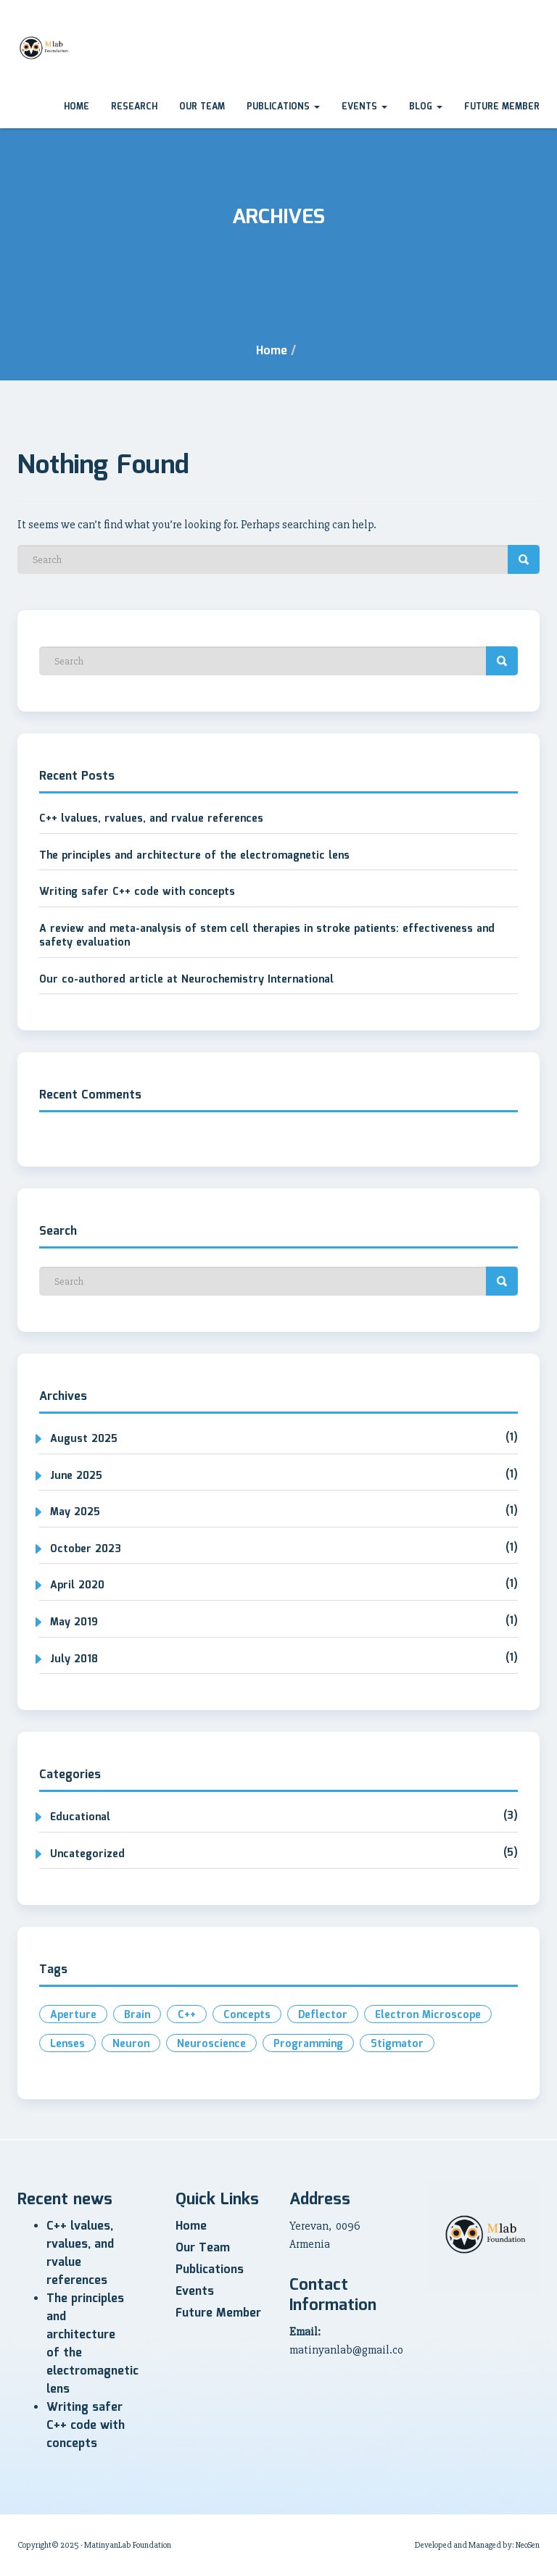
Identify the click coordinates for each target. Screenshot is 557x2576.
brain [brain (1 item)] (137, 2015)
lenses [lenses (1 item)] (67, 2044)
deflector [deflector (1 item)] (322, 2015)
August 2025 (83, 1439)
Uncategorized (87, 1854)
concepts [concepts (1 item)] (247, 2015)
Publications (283, 107)
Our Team (202, 107)
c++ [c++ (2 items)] (187, 2015)
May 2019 (74, 1622)
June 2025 (76, 1476)
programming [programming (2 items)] (308, 2044)
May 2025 (75, 1512)
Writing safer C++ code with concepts (137, 892)
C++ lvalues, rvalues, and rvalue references (151, 819)
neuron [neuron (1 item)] (130, 2044)
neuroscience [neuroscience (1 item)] (211, 2044)
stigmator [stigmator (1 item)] (397, 2044)
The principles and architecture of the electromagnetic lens (194, 856)
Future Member (502, 107)
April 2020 (77, 1585)
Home (76, 107)
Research (134, 107)
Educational (80, 1817)
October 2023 (85, 1549)
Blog (425, 107)
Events (364, 107)
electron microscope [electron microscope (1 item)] (428, 2015)
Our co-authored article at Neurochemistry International (186, 980)
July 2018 (74, 1659)
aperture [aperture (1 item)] (73, 2015)
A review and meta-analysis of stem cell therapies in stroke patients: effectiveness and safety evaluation (267, 936)
